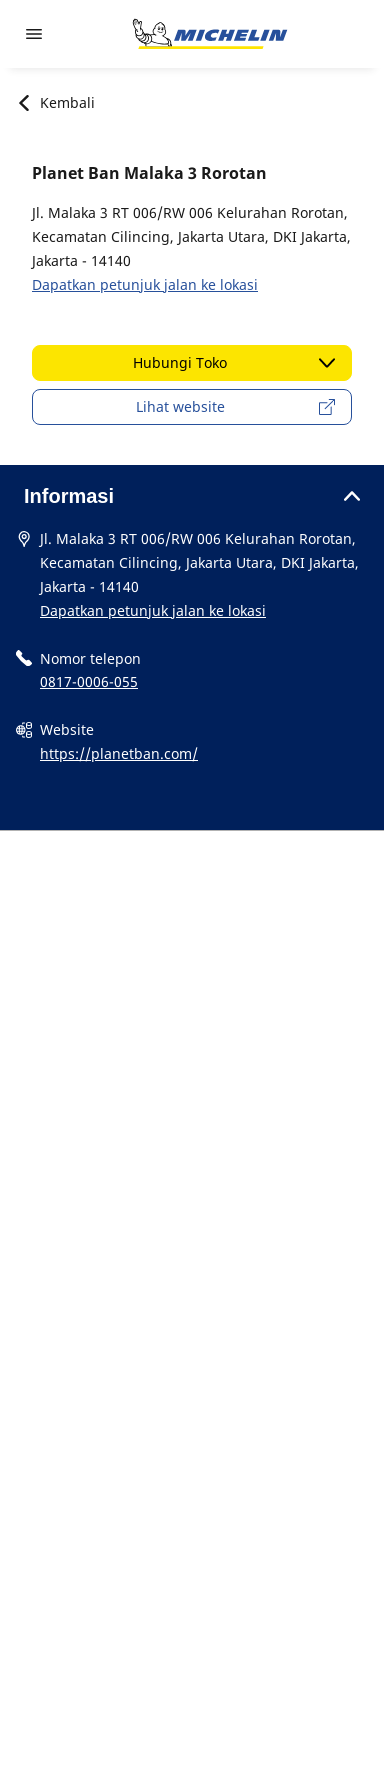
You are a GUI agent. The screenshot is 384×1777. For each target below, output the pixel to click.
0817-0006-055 (89, 681)
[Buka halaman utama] (210, 34)
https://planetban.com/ (119, 753)
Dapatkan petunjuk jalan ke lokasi (145, 284)
